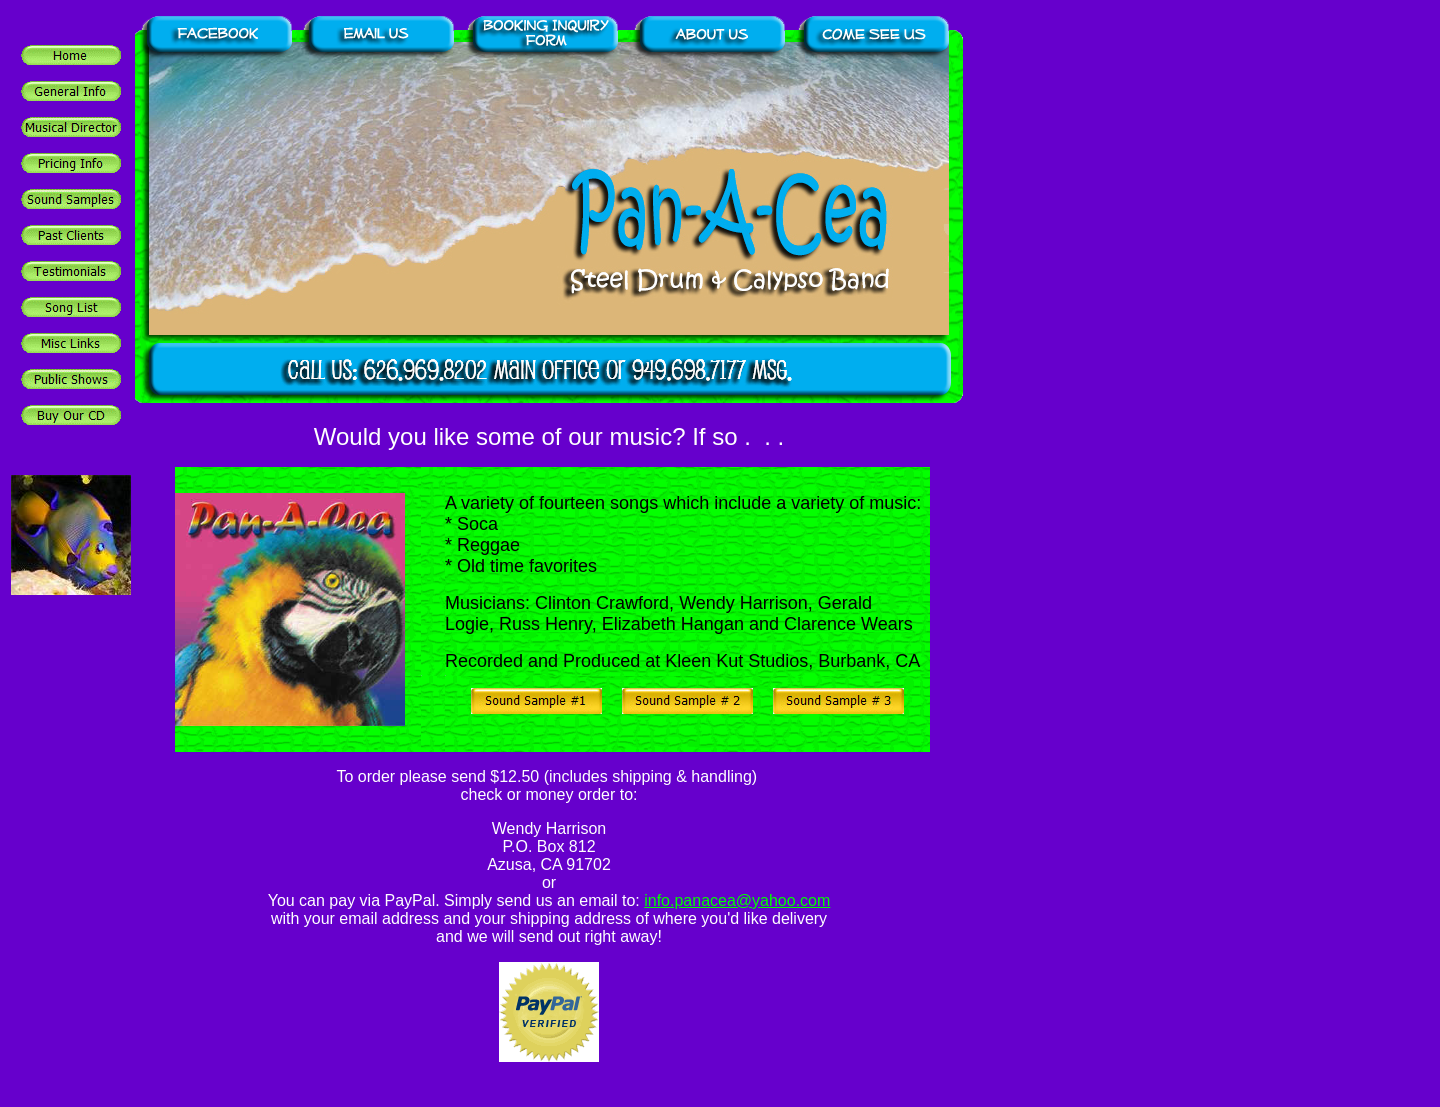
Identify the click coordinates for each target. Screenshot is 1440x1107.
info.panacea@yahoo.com (737, 900)
